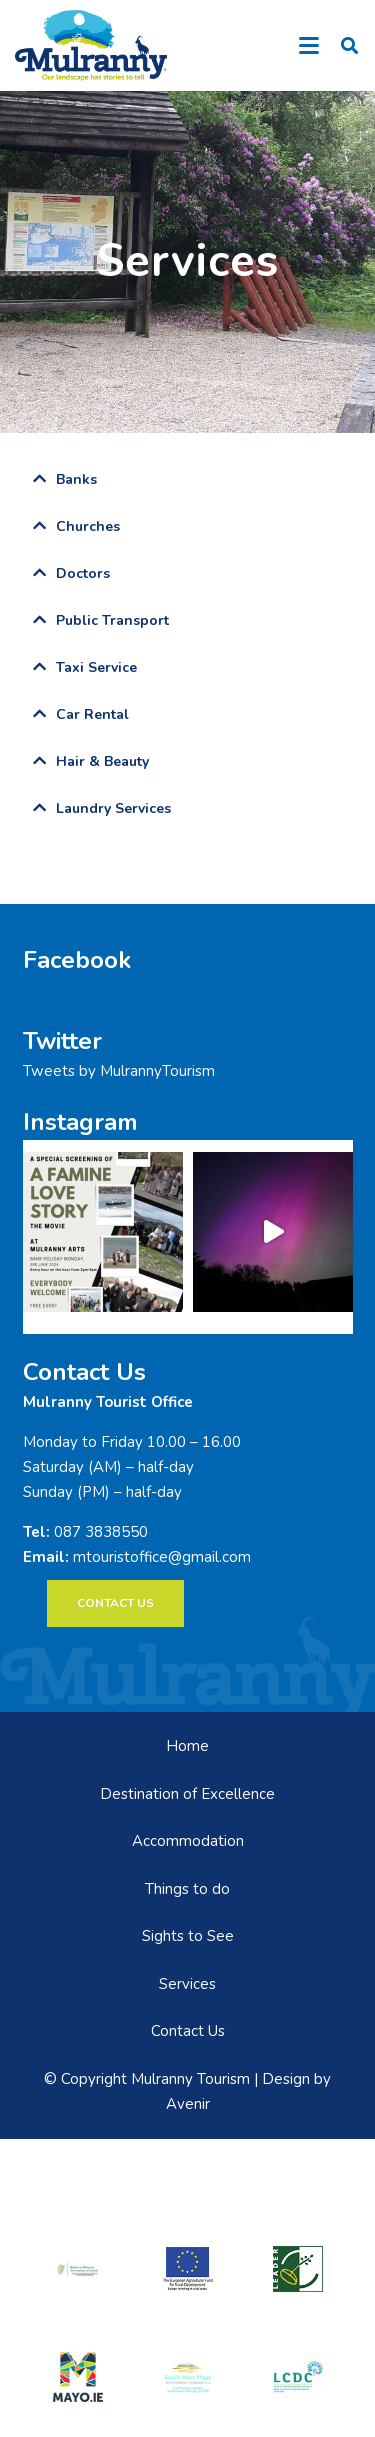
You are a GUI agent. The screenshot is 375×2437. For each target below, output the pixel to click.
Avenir (188, 2104)
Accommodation (188, 1841)
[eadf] (188, 2269)
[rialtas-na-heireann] (78, 2269)
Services (187, 1984)
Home (187, 1746)
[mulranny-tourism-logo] (91, 45)
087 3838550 (101, 1532)
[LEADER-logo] (298, 2269)
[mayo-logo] (78, 2377)
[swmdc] (188, 2377)
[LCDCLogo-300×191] (298, 2378)
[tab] (188, 479)
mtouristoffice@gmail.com (162, 1557)
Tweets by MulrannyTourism (119, 1071)
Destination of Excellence (187, 1794)
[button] (309, 46)
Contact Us (188, 2031)
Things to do (187, 1889)
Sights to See (188, 1936)
